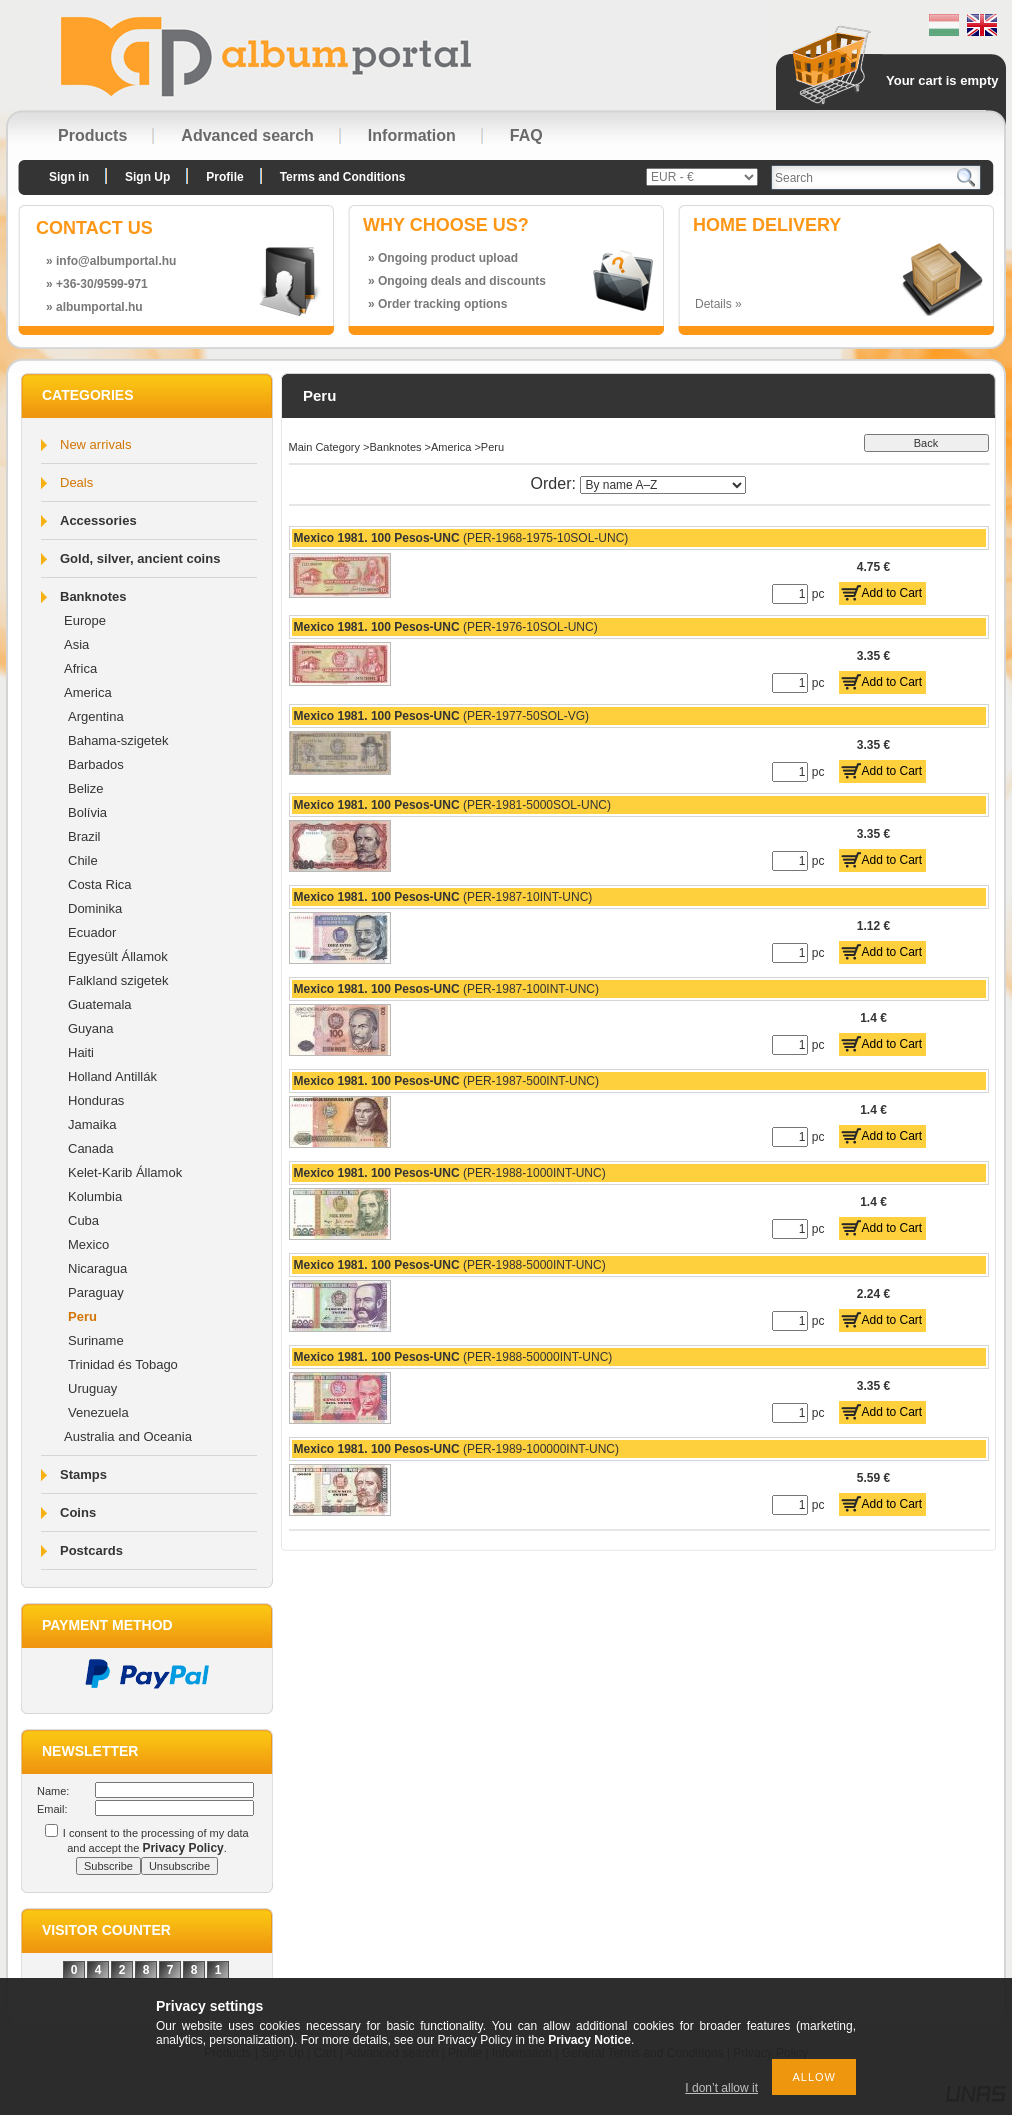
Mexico (88, 1244)
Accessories (98, 520)
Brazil (84, 836)
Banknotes (93, 596)
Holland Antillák (112, 1076)
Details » (718, 304)
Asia (76, 644)
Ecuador (92, 932)
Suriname (96, 1340)
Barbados (96, 764)
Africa (80, 668)
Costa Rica (100, 884)
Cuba (83, 1220)
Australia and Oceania (128, 1436)
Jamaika (92, 1124)
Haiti (81, 1052)
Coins (78, 1512)
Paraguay (96, 1292)
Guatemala (100, 1004)
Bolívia (87, 812)
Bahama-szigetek (118, 740)
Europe (85, 620)
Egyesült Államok (118, 956)
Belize (85, 788)
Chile (83, 860)
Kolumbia (95, 1196)
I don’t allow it (721, 2088)
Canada (91, 1148)
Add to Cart (892, 593)
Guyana (91, 1028)
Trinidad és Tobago (123, 1364)
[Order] (663, 485)
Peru (82, 1316)
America (88, 692)
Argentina (96, 716)
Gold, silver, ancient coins (140, 558)
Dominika (95, 908)
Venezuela (98, 1412)
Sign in (69, 177)
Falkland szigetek (118, 980)
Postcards (91, 1550)
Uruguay (92, 1388)
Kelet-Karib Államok (125, 1172)
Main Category (325, 447)
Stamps (83, 1474)
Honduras (96, 1100)
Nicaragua (97, 1268)
